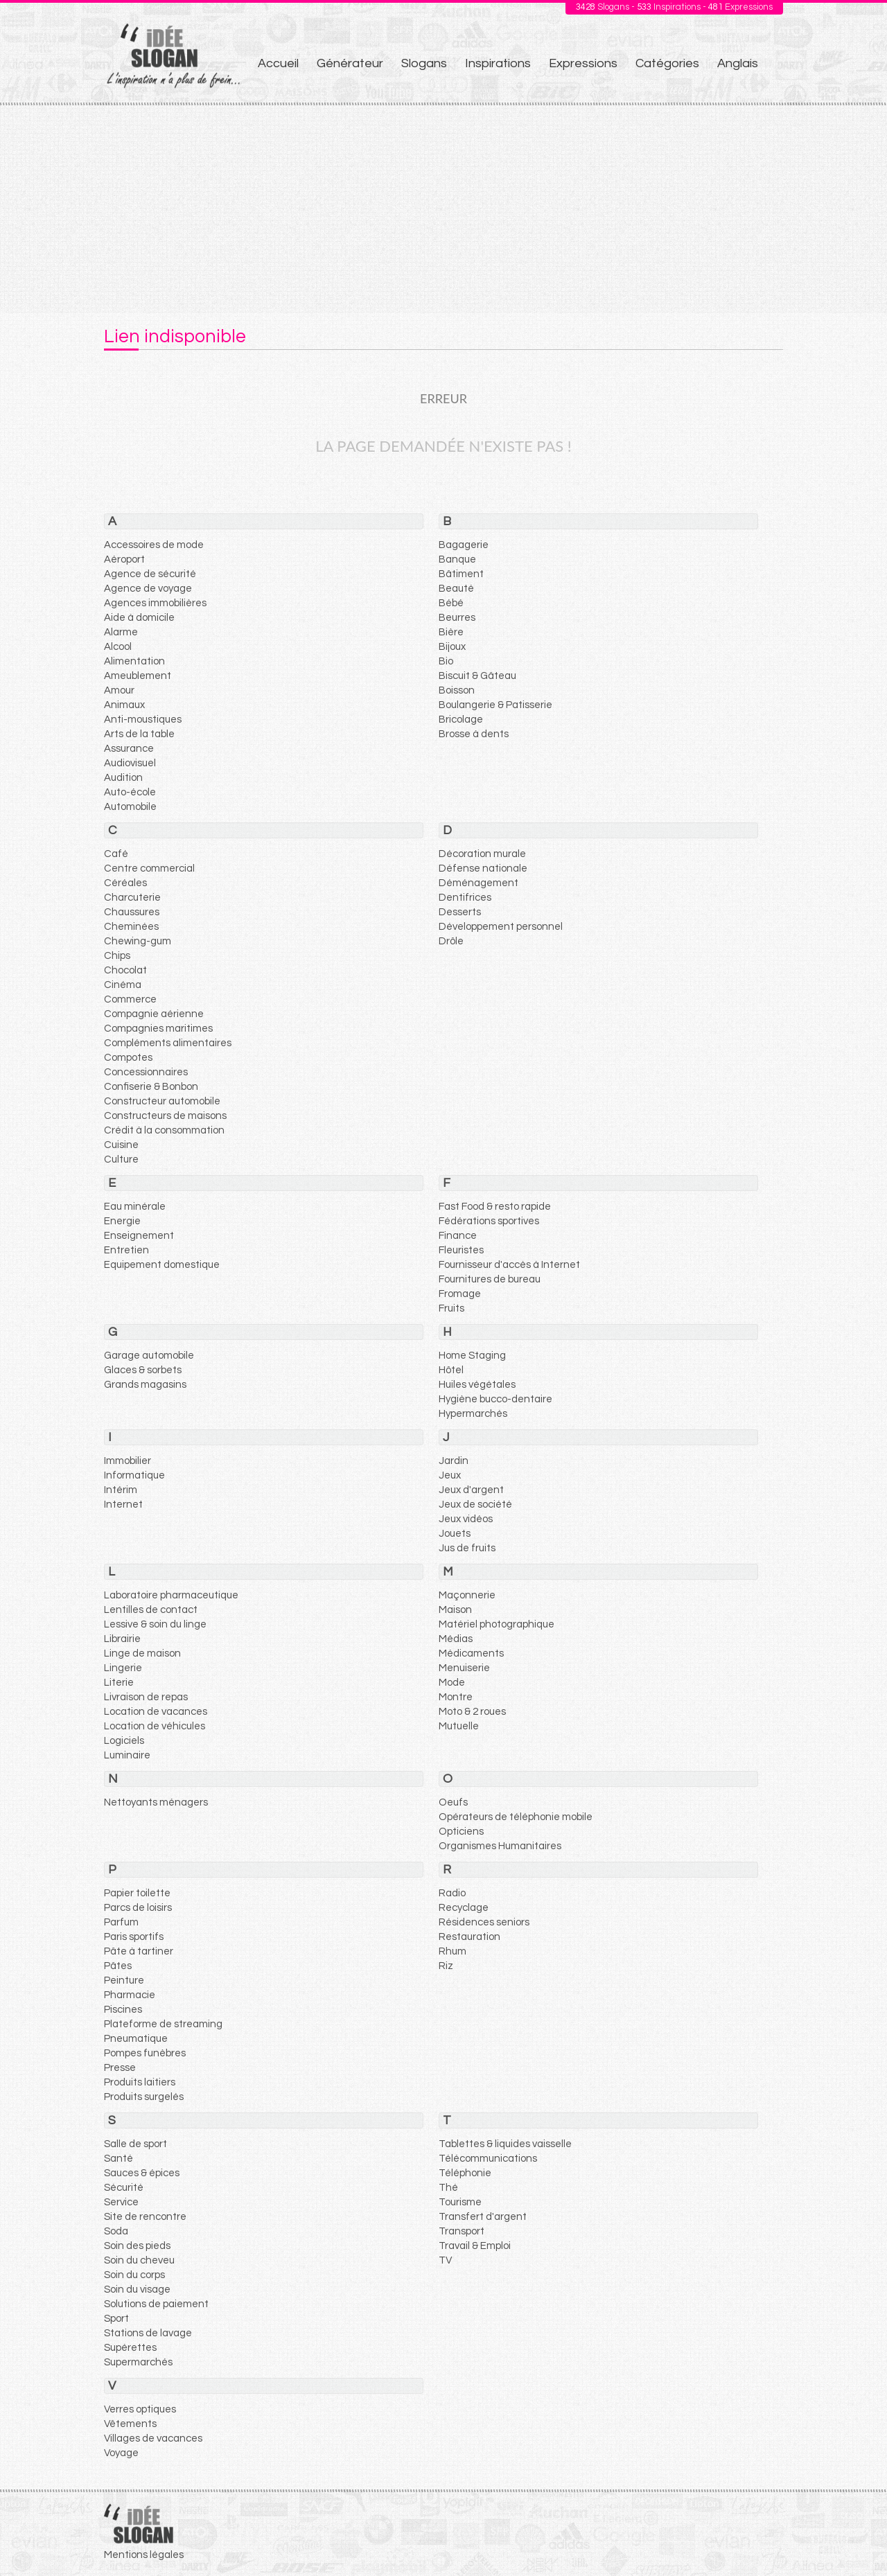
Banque (457, 559)
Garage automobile (149, 1355)
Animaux (124, 705)
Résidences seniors (484, 1922)
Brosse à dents (474, 734)
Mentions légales (144, 2555)
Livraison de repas (146, 1697)
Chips (117, 956)
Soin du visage (137, 2289)
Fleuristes (461, 1250)
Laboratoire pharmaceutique (171, 1595)
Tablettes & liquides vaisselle (505, 2144)
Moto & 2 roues (472, 1711)
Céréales (125, 883)
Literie (119, 1682)
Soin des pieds (137, 2246)
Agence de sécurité (150, 574)
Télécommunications (488, 2158)
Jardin (453, 1461)
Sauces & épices (141, 2173)
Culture (121, 1159)
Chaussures (131, 912)
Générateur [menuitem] (350, 63)
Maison (455, 1610)
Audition (123, 778)
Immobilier (127, 1461)
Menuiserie (464, 1668)
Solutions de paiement (156, 2304)
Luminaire (127, 1755)
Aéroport (124, 559)
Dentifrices (465, 897)
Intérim (120, 1490)
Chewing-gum (137, 941)
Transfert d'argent (483, 2217)
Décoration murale (482, 854)
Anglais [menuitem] (737, 63)
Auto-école (130, 792)
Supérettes (130, 2348)
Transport (461, 2231)
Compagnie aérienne (154, 1014)
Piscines (123, 2009)
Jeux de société (475, 1504)
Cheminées (131, 926)
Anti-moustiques (143, 719)
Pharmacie (129, 1995)
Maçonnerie (467, 1595)
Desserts (460, 912)
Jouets (455, 1533)
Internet (123, 1504)
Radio (452, 1893)
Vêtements (130, 2424)
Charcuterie (132, 897)
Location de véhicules (154, 1726)
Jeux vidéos (466, 1519)
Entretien (126, 1250)
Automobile (130, 807)
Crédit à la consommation (164, 1130)
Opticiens (461, 1831)
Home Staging (472, 1355)
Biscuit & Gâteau (477, 676)
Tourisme (460, 2202)
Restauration (469, 1937)
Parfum (121, 1922)
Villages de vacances (153, 2438)
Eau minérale (135, 1206)
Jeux (450, 1475)
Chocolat (125, 970)
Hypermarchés (473, 1414)
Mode (452, 1682)
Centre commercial (149, 868)
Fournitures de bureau (490, 1279)
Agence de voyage (148, 588)
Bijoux (452, 647)
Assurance (129, 748)
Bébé (451, 603)
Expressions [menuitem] (583, 63)
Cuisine (121, 1145)
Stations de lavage (148, 2333)
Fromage (460, 1294)
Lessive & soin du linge (155, 1624)
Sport (116, 2318)
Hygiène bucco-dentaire (495, 1399)
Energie (122, 1221)
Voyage (121, 2453)
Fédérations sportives (489, 1221)
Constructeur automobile (162, 1101)
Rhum (452, 1951)
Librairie (122, 1639)
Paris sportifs (134, 1937)
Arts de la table (139, 734)
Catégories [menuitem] (667, 63)
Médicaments (471, 1653)
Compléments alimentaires (167, 1043)
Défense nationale (483, 868)
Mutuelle (459, 1726)
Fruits (451, 1308)
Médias (456, 1639)
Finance (458, 1235)
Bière (451, 632)
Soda (116, 2231)
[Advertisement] (443, 209)
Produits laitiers (139, 2082)
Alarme (121, 632)
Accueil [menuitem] (278, 63)
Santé (118, 2158)
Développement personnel (501, 926)
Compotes (128, 1057)
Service (121, 2202)
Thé (448, 2187)
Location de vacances (155, 1711)
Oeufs (453, 1802)
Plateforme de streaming (163, 2024)
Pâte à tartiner (138, 1951)
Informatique (134, 1475)
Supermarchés (138, 2362)
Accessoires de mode (154, 545)
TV (445, 2260)
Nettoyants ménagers (156, 1802)
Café (116, 854)
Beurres (457, 617)
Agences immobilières (155, 603)
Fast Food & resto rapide (495, 1206)
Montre (456, 1697)
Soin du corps (134, 2275)
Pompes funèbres (145, 2053)
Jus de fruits (467, 1548)
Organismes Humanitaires (500, 1846)
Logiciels (124, 1741)
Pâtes (118, 1966)
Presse (120, 2068)
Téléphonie (465, 2173)
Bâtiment (461, 574)
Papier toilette (137, 1893)
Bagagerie (464, 545)
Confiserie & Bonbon (151, 1087)
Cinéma (122, 985)
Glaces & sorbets (143, 1370)
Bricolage (461, 719)
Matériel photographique (496, 1624)
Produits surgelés (144, 2097)
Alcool (118, 647)
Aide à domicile (139, 617)
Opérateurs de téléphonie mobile (515, 1817)
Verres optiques (140, 2409)
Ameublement (137, 676)
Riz (446, 1966)
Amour (119, 690)
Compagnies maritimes (158, 1028)
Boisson (457, 690)
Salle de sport (135, 2144)
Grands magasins (145, 1384)
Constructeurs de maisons (165, 1116)
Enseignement (139, 1235)
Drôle (451, 941)
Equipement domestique (162, 1265)
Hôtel (451, 1370)
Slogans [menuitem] (424, 63)
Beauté (456, 588)
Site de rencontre (145, 2217)
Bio (446, 661)
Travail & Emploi (475, 2246)
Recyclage (464, 1908)
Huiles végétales (477, 1384)
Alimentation (134, 661)
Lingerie (123, 1668)
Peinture (124, 1980)
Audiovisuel (130, 763)
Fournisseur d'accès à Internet (509, 1265)
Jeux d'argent (471, 1490)
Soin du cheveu (139, 2260)
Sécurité (123, 2187)
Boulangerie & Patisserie (495, 705)
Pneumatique (136, 2039)
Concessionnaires (146, 1072)
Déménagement (478, 883)
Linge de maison (142, 1653)
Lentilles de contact (150, 1610)
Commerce (130, 999)
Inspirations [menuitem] (498, 63)
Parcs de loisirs (138, 1908)
